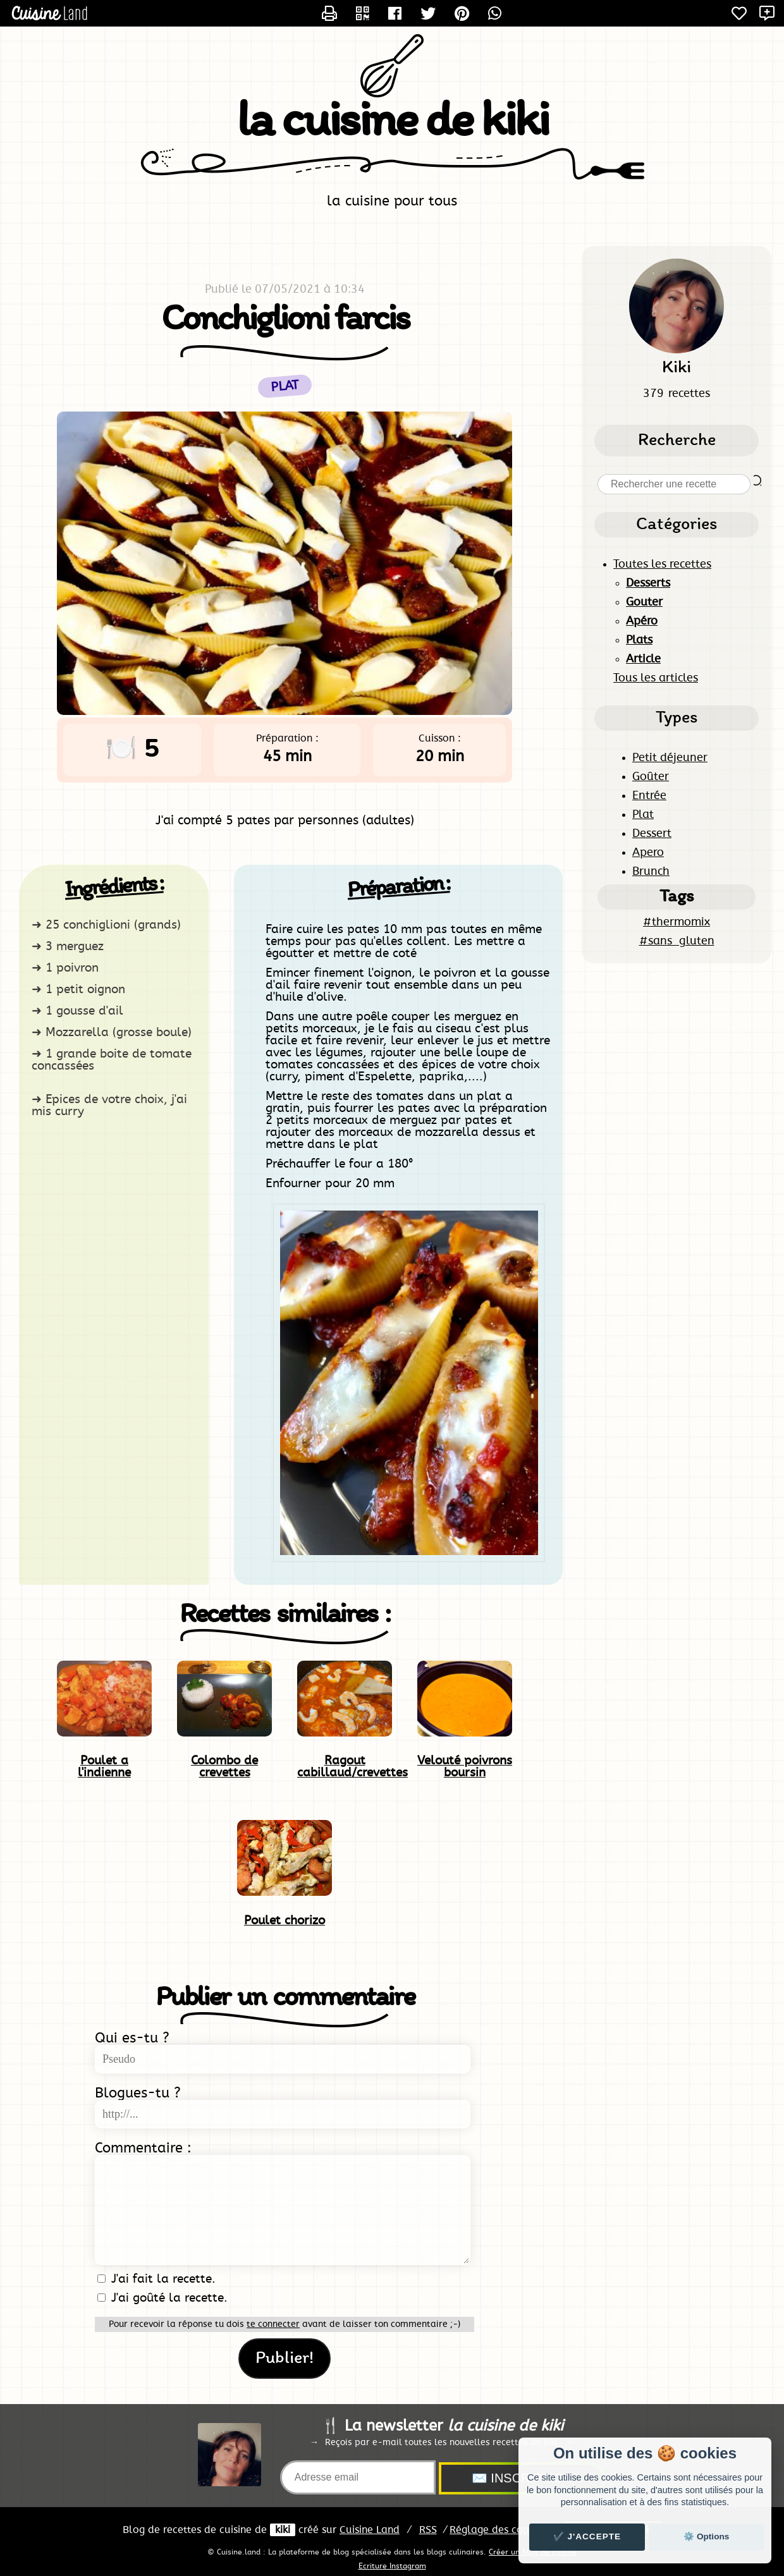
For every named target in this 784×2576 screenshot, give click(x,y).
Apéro (642, 621)
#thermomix (676, 922)
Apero (648, 852)
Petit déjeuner (669, 758)
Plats (639, 640)
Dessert (651, 833)
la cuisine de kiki (392, 122)
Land (370, 2530)
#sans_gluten (676, 941)
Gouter (644, 602)
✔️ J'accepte (587, 2536)
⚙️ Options (706, 2536)
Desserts (648, 583)
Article (643, 659)
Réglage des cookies (498, 2530)
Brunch (651, 871)
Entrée (649, 796)
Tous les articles (655, 678)
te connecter (273, 2324)
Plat (643, 815)
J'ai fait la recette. (156, 2279)
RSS (428, 2530)
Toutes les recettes (662, 564)
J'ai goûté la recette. (162, 2298)
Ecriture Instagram (392, 2566)
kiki (282, 2530)
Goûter (650, 777)
